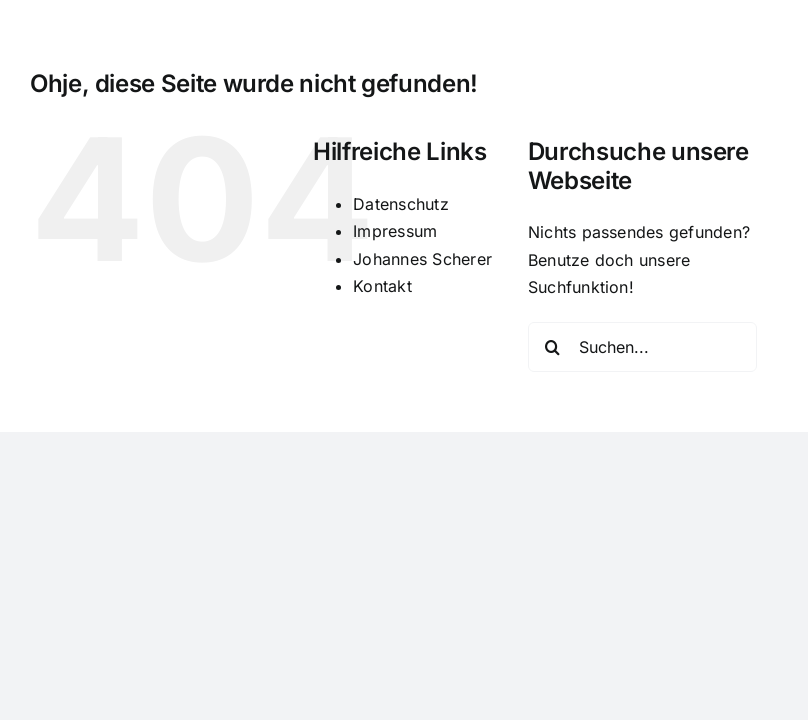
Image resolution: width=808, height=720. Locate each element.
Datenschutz (401, 204)
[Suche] (553, 347)
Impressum (395, 231)
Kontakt (382, 286)
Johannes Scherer (422, 259)
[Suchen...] (642, 347)
